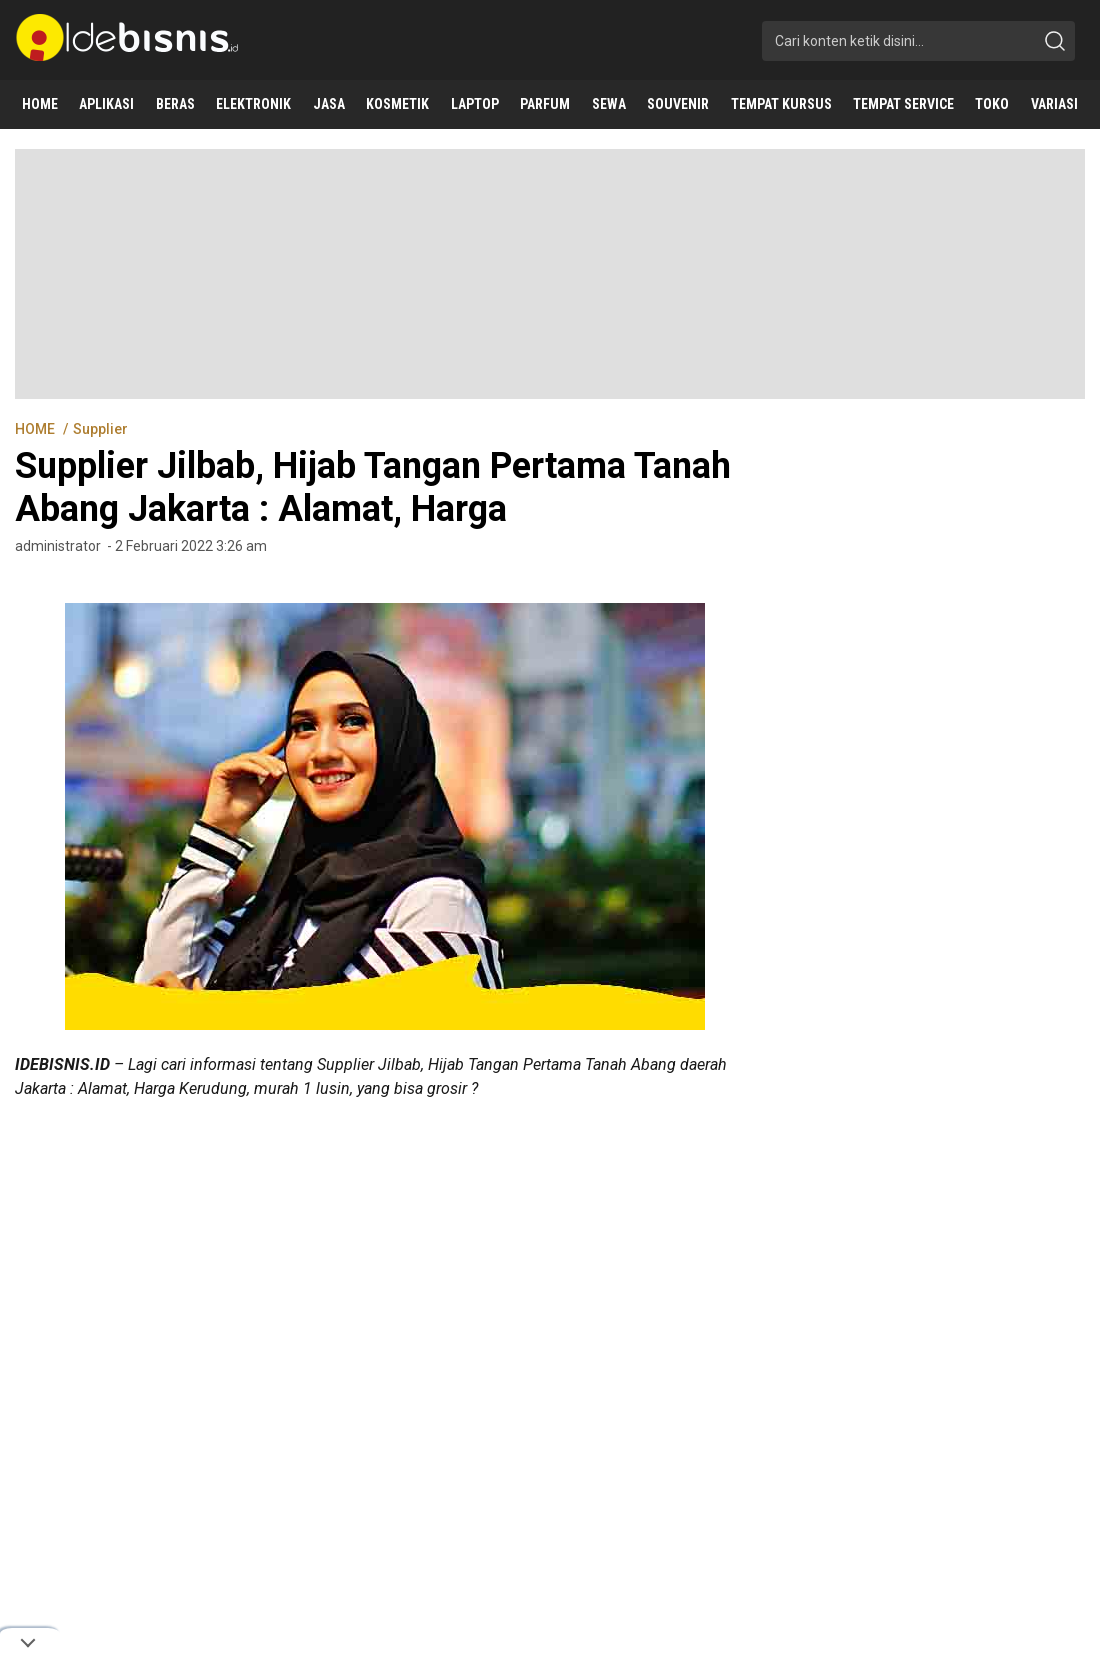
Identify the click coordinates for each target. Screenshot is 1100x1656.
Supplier (100, 429)
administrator (58, 546)
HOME (36, 429)
